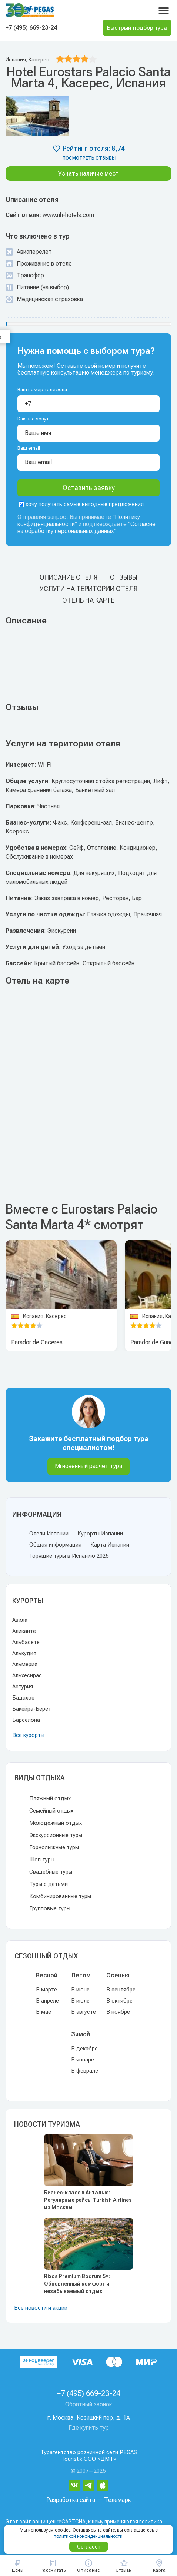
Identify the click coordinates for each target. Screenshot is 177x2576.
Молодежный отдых (55, 1823)
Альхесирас (27, 1675)
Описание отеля (68, 577)
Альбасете (26, 1642)
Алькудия (24, 1653)
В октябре (119, 2000)
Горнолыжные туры (54, 1847)
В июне (80, 1989)
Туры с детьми (48, 1884)
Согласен (88, 2547)
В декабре (84, 2048)
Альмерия (24, 1664)
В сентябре (121, 1989)
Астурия (22, 1686)
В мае (43, 2011)
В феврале (84, 2070)
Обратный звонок (88, 2404)
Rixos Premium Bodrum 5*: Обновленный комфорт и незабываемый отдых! (77, 2283)
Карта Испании (109, 1544)
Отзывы (123, 577)
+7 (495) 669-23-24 (31, 27)
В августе (83, 2011)
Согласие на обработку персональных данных (86, 527)
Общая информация (55, 1544)
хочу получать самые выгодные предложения (81, 504)
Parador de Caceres (37, 1342)
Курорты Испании (100, 1533)
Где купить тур (89, 2427)
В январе (82, 2059)
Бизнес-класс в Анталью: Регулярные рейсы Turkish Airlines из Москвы (88, 2200)
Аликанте (24, 1631)
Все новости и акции (40, 2307)
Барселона (26, 1720)
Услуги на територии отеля (88, 589)
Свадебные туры (50, 1871)
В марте (46, 1989)
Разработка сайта (70, 2499)
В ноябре (118, 2011)
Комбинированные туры (60, 1896)
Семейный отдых (51, 1810)
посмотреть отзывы (89, 158)
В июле (80, 2000)
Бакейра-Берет (31, 1708)
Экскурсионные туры (55, 1835)
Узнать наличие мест (88, 173)
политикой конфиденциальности (88, 2536)
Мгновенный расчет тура (88, 1466)
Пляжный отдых (50, 1798)
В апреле (47, 2000)
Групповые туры (49, 1908)
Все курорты (28, 1735)
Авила (19, 1620)
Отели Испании (49, 1533)
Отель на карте (88, 600)
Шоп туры (41, 1859)
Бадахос (23, 1697)
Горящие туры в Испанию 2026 (68, 1555)
